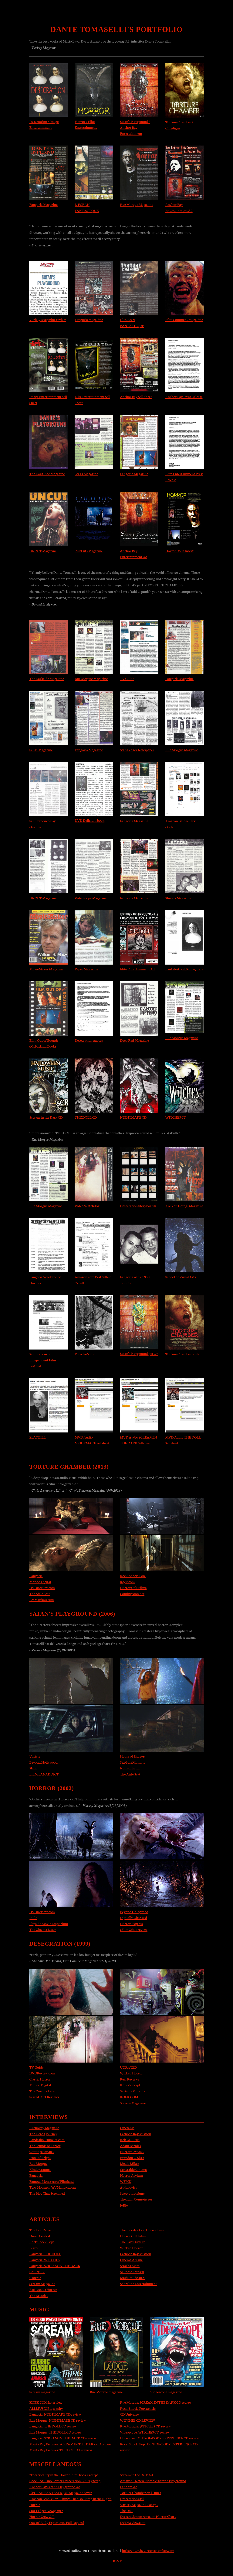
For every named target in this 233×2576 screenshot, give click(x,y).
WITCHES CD (175, 1117)
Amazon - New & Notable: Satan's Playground (153, 2480)
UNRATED (128, 2067)
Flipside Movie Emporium (48, 1923)
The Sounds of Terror (44, 2145)
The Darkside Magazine (46, 678)
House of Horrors (133, 1755)
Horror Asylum (131, 2175)
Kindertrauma (40, 2169)
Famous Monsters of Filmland (51, 2181)
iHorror (35, 2277)
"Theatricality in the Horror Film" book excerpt (63, 2474)
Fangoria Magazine (43, 204)
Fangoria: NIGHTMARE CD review (55, 2414)
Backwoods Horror (43, 2289)
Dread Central (39, 2235)
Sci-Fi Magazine (86, 473)
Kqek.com (127, 1581)
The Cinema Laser (42, 1929)
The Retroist (38, 2295)
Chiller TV (37, 2271)
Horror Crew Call (41, 2516)
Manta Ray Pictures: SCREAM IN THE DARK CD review (70, 2443)
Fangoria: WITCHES (44, 2259)
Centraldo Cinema (133, 2169)
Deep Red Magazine (134, 1040)
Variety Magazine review (47, 319)
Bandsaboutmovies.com (47, 2139)
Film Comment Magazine (184, 319)
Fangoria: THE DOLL (45, 2253)
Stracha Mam (130, 2265)
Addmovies (128, 2187)
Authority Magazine (44, 2127)
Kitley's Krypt (130, 2084)
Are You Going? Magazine (184, 1205)
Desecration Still (132, 2498)
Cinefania (127, 2127)
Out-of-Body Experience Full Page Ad (56, 2522)
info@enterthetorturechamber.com (148, 2550)
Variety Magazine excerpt (139, 2504)
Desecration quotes (89, 1040)
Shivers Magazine (178, 897)
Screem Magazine (133, 2102)
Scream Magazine (42, 2283)
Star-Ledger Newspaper (137, 749)
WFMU (125, 2181)
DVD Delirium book (89, 820)
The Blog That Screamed (47, 2193)
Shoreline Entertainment (138, 2283)
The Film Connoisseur (136, 2198)
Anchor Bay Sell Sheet (136, 396)
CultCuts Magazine (89, 550)
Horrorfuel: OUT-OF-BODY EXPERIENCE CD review (159, 2437)
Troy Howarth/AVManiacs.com (52, 2187)
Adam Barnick (130, 2145)
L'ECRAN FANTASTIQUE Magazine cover (60, 2492)
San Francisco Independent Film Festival (42, 1359)
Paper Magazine (86, 968)
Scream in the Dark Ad (136, 2474)
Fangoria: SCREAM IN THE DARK (54, 2265)
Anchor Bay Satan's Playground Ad (54, 2486)
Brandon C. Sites (132, 2157)
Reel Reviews (129, 2078)
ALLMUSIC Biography (46, 2408)
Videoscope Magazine (90, 897)
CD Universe (129, 2414)
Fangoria (35, 1575)
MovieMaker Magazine (46, 968)
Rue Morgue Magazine (136, 204)
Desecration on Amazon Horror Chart (147, 2516)
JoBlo (33, 1917)
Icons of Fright (131, 1767)
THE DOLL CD (86, 1117)
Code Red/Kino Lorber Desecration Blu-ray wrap (64, 2480)
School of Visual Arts (180, 1276)
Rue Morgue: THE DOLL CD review (55, 2431)
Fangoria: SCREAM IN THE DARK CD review (62, 2437)
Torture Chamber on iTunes (140, 2492)
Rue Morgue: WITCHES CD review (145, 2425)
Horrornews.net (132, 2151)
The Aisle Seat (39, 1593)
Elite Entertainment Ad (137, 968)
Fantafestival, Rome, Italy (184, 968)
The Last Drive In (42, 2229)
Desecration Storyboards (138, 1205)
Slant (33, 1767)
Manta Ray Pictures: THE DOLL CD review (60, 2449)
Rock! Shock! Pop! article (137, 2408)
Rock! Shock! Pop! (133, 1575)
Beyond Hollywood (43, 1762)
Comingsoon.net (132, 1593)
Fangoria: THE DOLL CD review (52, 2425)
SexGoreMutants (132, 1762)
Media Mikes (129, 2163)
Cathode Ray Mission (135, 2133)
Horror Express (131, 1923)
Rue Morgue (38, 2163)
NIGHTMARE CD (133, 1117)
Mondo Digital (40, 1581)
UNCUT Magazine (42, 550)
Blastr (33, 2247)
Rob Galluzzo (130, 2139)
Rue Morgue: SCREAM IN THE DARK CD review (155, 2402)
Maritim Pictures (132, 2277)
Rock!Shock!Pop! (41, 2241)
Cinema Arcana (131, 2259)
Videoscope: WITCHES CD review (144, 2431)
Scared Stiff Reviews (44, 2096)
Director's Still (85, 1353)
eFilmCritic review (133, 1929)
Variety (34, 1755)
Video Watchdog (87, 1205)
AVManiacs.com (41, 1599)
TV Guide (127, 678)
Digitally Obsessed (133, 1917)
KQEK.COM (129, 2096)
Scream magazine (42, 2391)
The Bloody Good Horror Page (142, 2229)
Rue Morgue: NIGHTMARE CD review (57, 2420)
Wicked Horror (131, 2072)
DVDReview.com (42, 1587)
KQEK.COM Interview (45, 2402)
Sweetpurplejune (132, 2193)
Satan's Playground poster (139, 1353)
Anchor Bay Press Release (183, 396)
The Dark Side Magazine (47, 473)
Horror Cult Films (133, 1587)
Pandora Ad (128, 2486)
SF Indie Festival (132, 2271)
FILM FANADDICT (44, 1773)
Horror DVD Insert (179, 550)
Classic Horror (39, 2078)
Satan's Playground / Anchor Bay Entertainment (135, 127)
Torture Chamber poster (183, 1353)
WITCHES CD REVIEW (137, 2420)
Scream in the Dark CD (45, 1117)
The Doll (126, 2510)
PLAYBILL (37, 1436)
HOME (116, 2560)
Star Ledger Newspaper (46, 2510)
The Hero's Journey (43, 2133)
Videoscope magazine (166, 2391)
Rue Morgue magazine (106, 2391)
